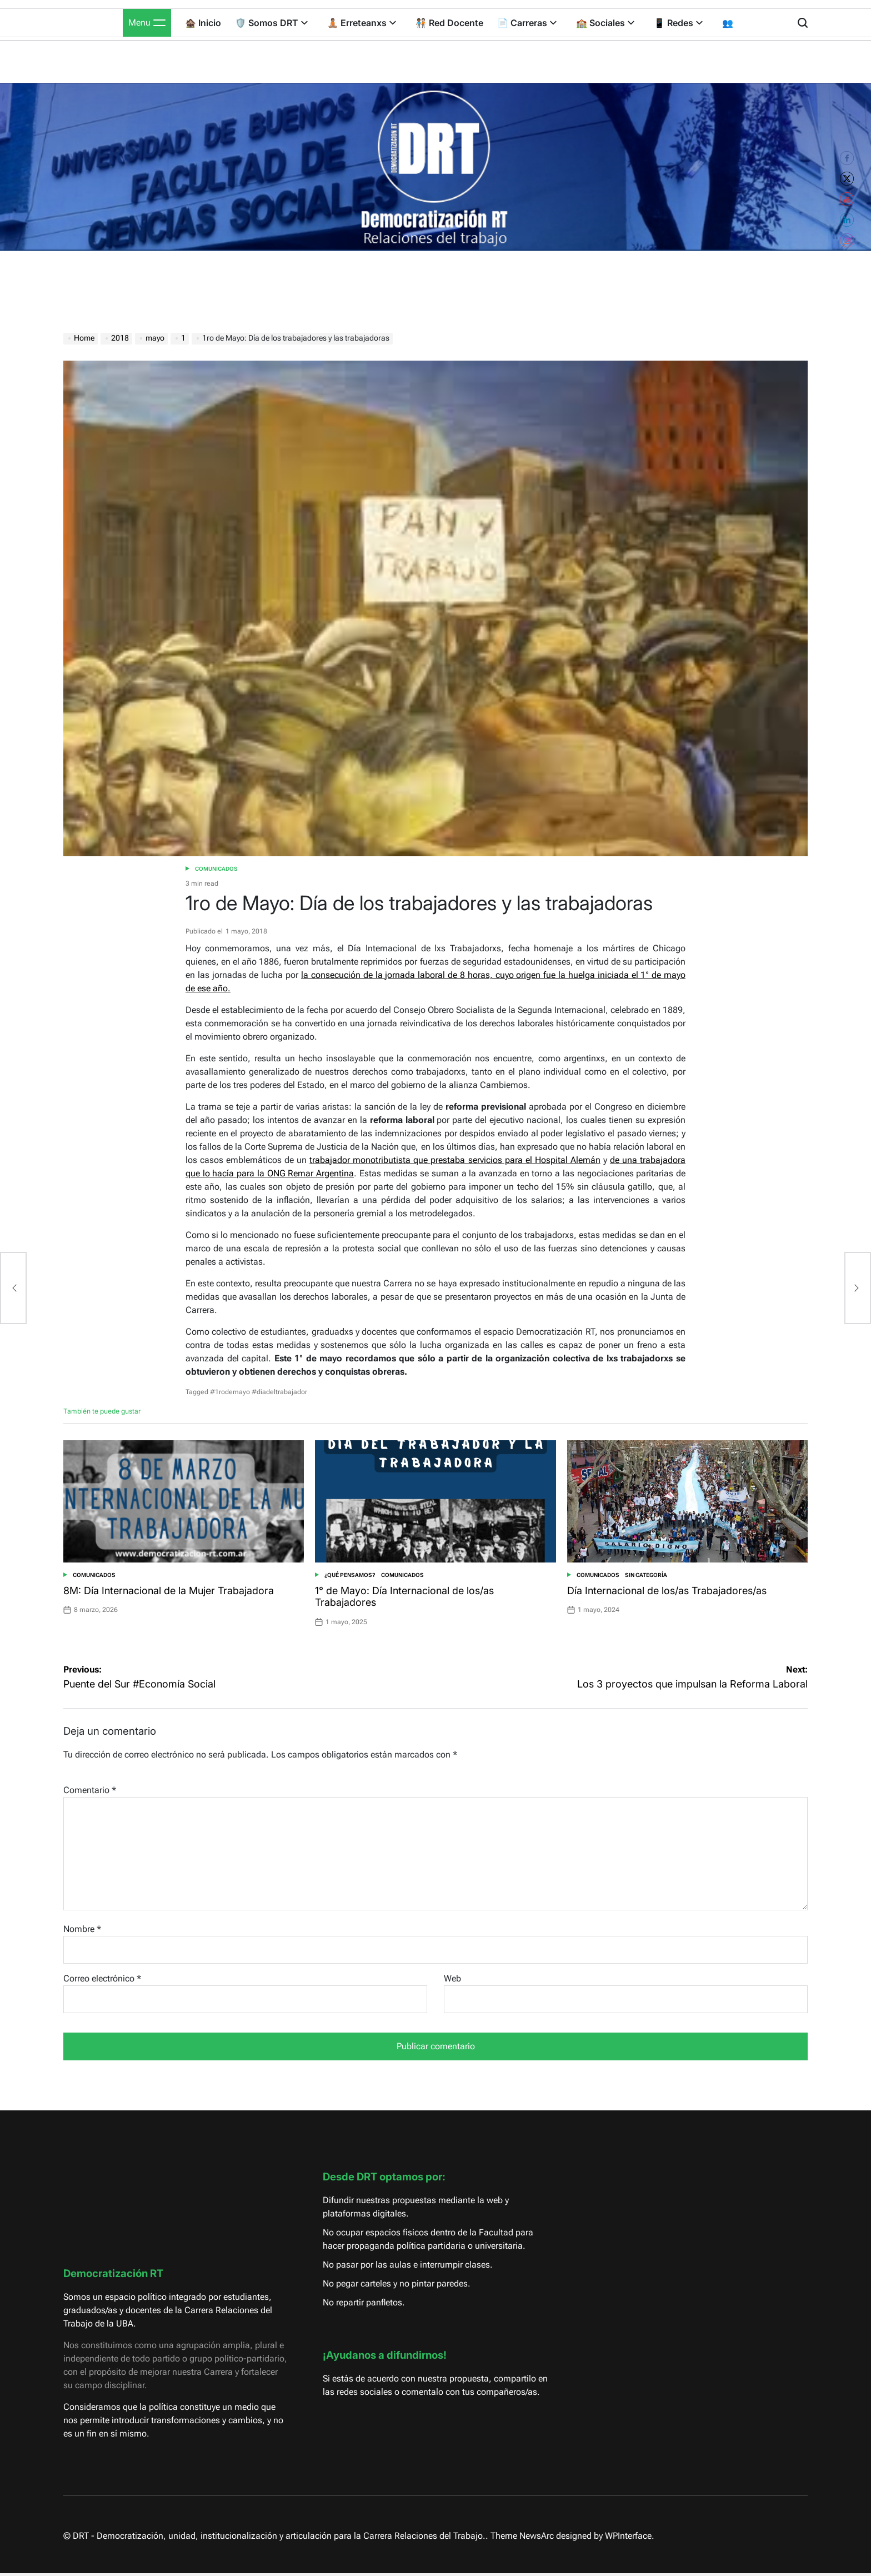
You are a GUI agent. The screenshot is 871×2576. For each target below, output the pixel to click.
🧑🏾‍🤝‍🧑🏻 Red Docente (449, 22)
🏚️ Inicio (203, 22)
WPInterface (628, 2535)
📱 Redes (678, 22)
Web (452, 1978)
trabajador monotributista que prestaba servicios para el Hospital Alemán (454, 1160)
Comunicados (216, 869)
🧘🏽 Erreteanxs (361, 22)
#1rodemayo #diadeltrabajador (258, 1392)
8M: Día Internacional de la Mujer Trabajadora (168, 1590)
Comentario (89, 1790)
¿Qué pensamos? (350, 1575)
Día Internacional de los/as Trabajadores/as (667, 1590)
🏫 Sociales (605, 22)
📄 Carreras (527, 22)
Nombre (82, 1929)
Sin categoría (646, 1575)
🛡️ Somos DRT (271, 22)
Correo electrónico (102, 1978)
